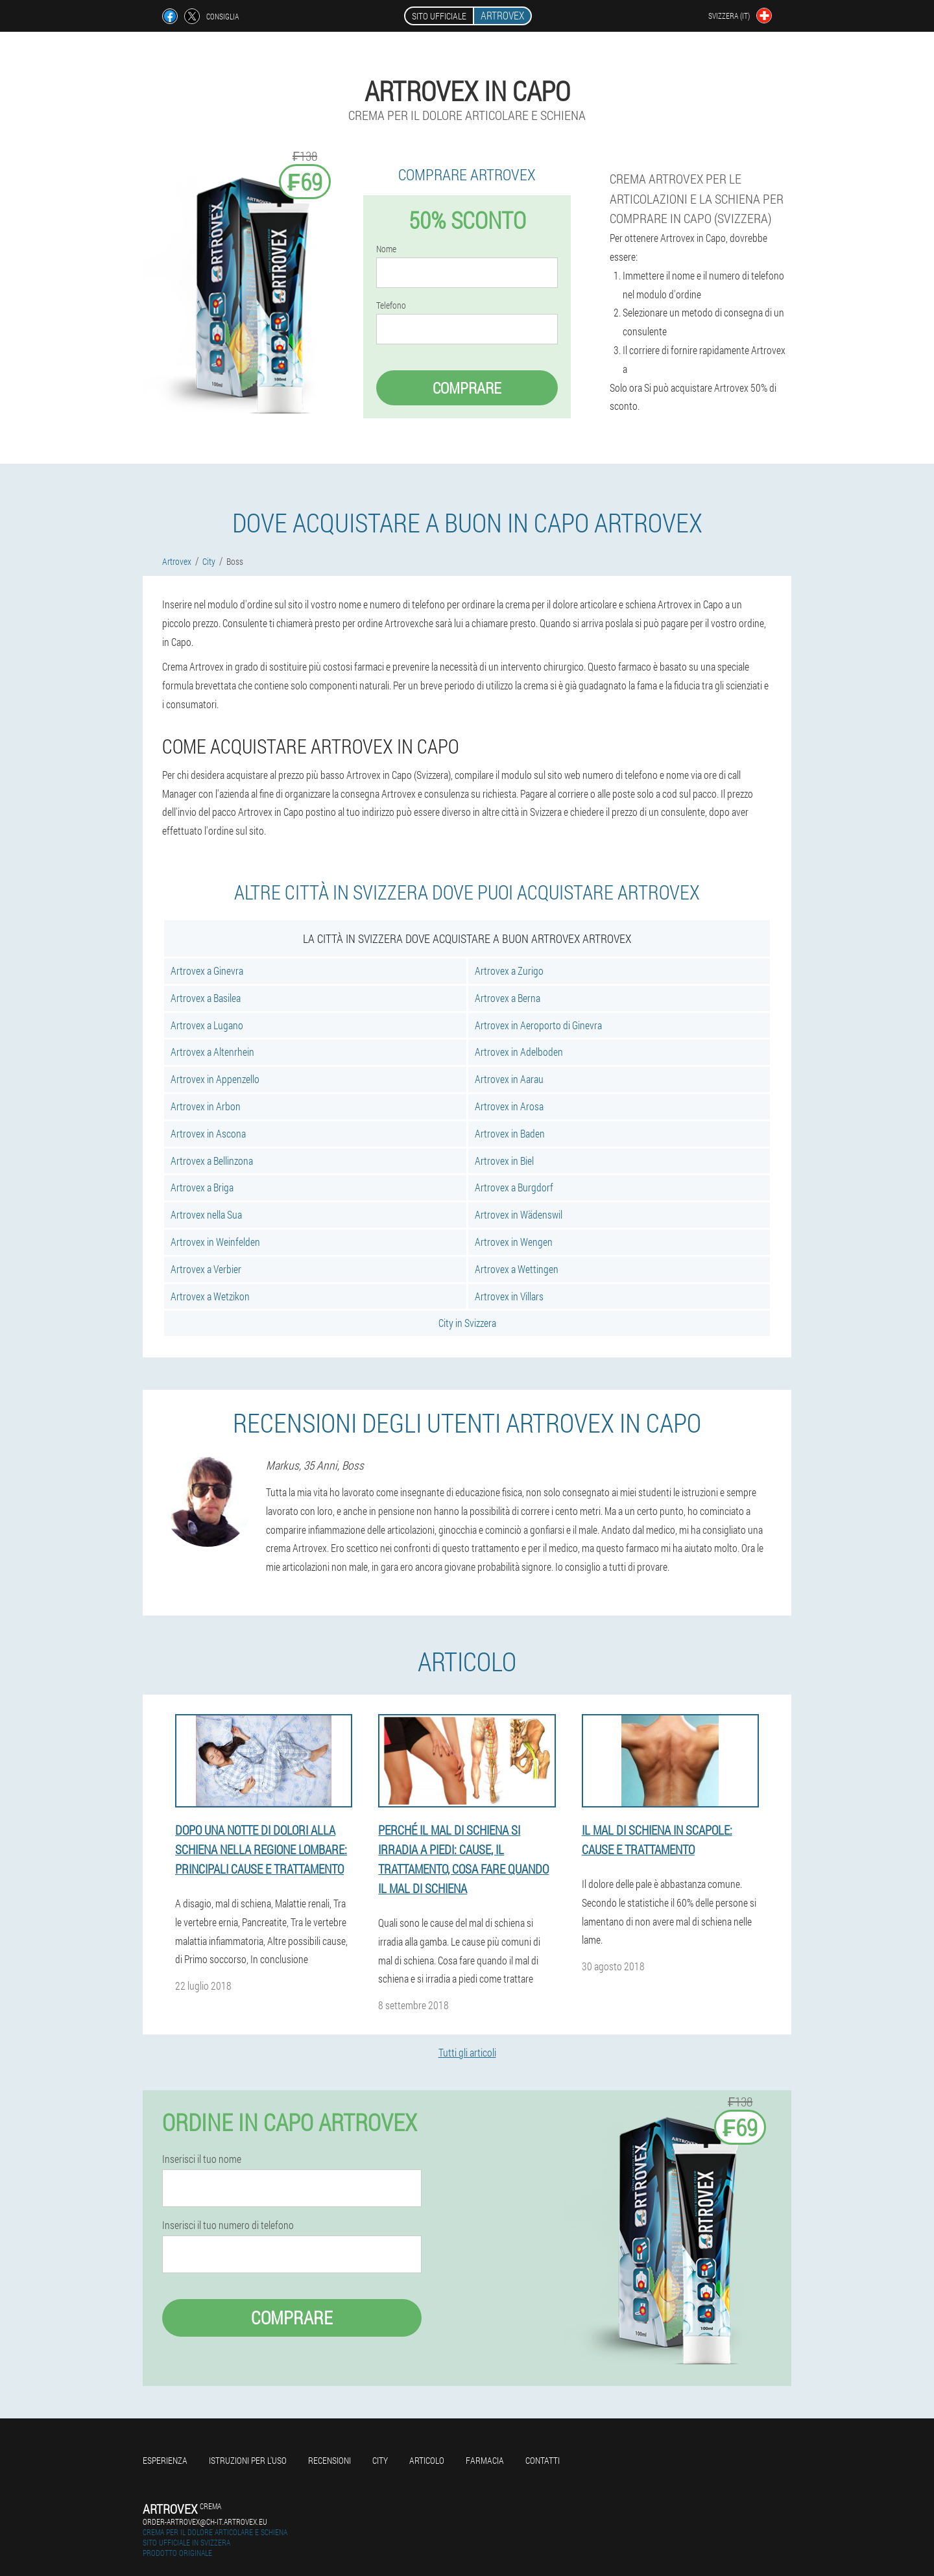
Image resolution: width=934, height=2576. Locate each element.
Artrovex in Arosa (509, 1106)
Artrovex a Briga (202, 1187)
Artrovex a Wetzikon (210, 1296)
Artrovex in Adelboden (519, 1051)
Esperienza (165, 2460)
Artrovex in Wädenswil (518, 1214)
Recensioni (329, 2460)
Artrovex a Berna (507, 998)
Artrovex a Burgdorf (514, 1187)
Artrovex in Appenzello (215, 1079)
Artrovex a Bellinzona (212, 1160)
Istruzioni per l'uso (248, 2460)
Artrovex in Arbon (206, 1106)
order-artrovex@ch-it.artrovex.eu (205, 2521)
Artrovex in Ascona (208, 1133)
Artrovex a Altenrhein (212, 1051)
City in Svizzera (467, 1323)
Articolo (426, 2460)
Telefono (391, 305)
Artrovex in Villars (509, 1296)
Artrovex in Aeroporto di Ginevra (538, 1025)
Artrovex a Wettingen (516, 1269)
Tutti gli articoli (467, 2052)
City (380, 2460)
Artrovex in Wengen (514, 1241)
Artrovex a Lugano (207, 1025)
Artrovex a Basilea (206, 998)
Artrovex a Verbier (206, 1269)
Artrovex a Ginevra (207, 970)
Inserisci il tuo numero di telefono (228, 2225)
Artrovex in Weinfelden (215, 1241)
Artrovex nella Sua (206, 1214)
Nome (386, 249)
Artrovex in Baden (510, 1133)
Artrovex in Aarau (509, 1079)
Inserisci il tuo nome (201, 2159)
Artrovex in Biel (504, 1160)
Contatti (542, 2460)
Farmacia (485, 2460)
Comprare (467, 387)
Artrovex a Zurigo (509, 970)
